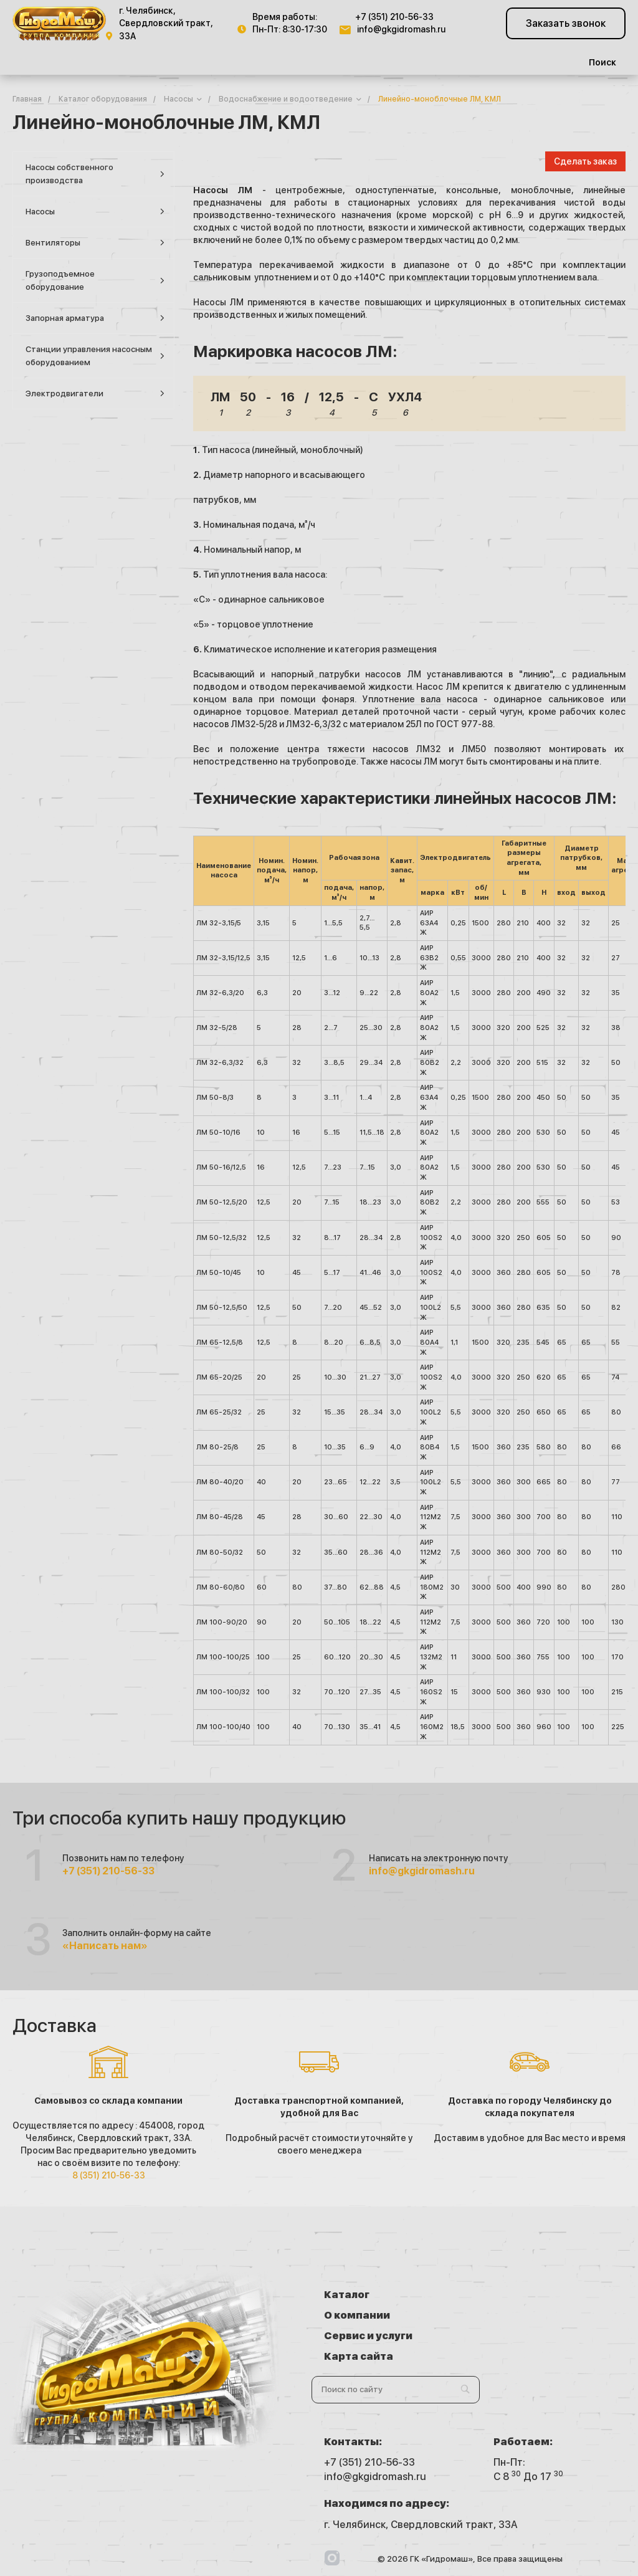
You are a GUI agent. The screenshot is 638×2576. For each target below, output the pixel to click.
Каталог (346, 2295)
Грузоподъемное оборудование (95, 280)
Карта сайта (528, 2315)
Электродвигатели (95, 393)
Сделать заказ (585, 161)
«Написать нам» (105, 1946)
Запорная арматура (95, 318)
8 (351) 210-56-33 (108, 2175)
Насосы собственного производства (95, 174)
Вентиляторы (95, 243)
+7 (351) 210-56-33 (394, 17)
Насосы (95, 211)
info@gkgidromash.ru (401, 29)
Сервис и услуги (368, 2315)
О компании (526, 2295)
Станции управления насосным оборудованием (95, 356)
